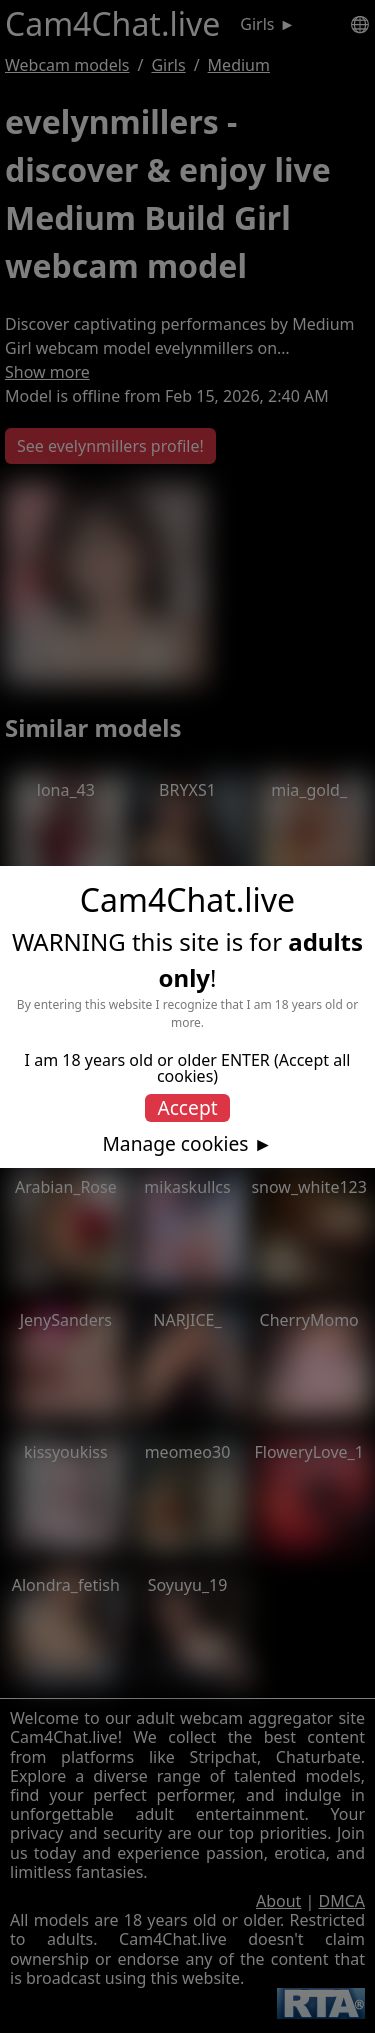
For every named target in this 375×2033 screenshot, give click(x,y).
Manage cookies (175, 1144)
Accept (187, 1107)
